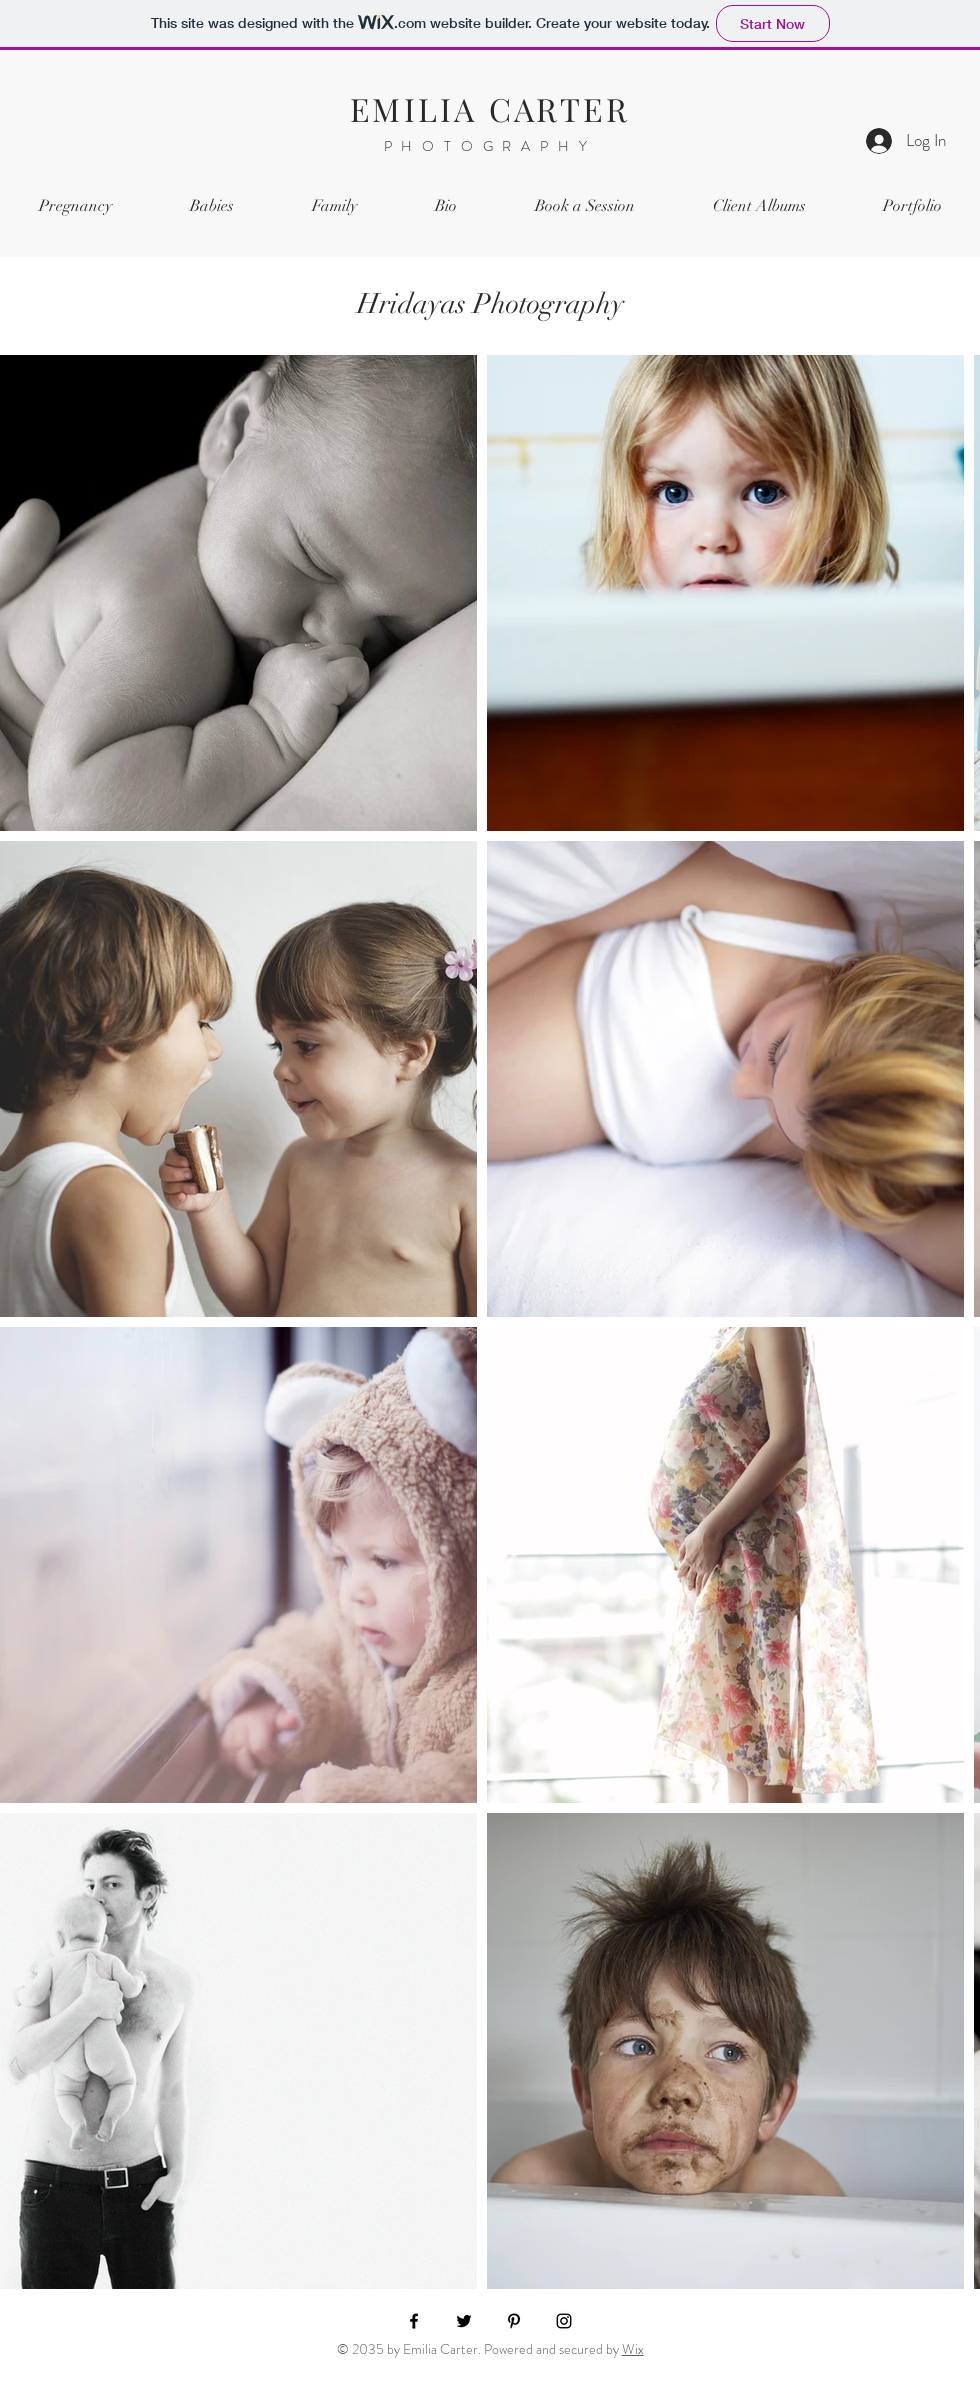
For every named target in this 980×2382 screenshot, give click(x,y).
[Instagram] (564, 2321)
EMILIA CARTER (490, 108)
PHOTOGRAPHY (490, 146)
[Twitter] (464, 2321)
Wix (633, 2349)
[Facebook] (414, 2321)
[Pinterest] (514, 2321)
